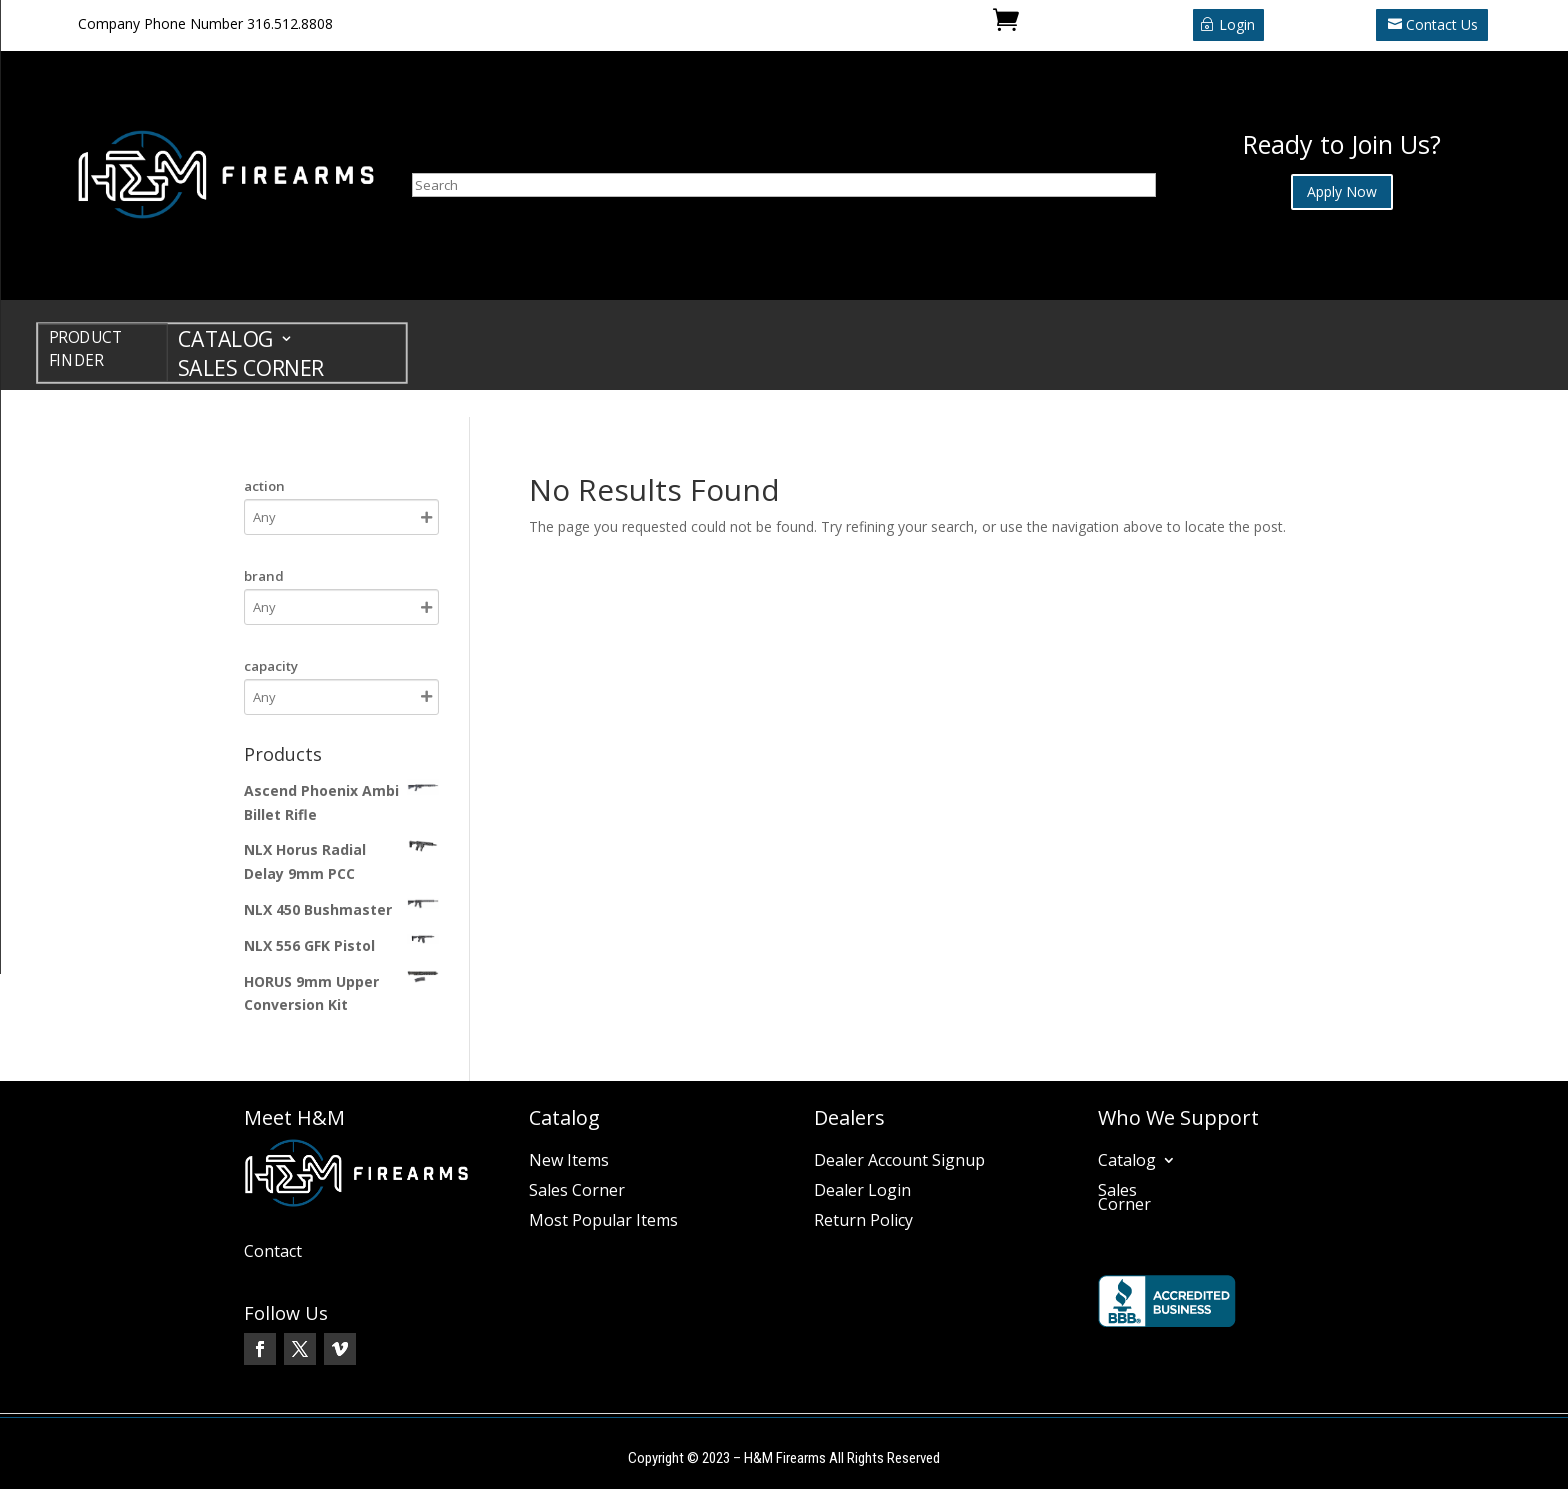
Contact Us (1442, 24)
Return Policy (863, 1222)
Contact (273, 1253)
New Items (569, 1162)
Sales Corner (251, 371)
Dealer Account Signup (899, 1162)
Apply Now (1342, 191)
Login (1237, 24)
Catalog (226, 342)
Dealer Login (862, 1192)
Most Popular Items (603, 1222)
